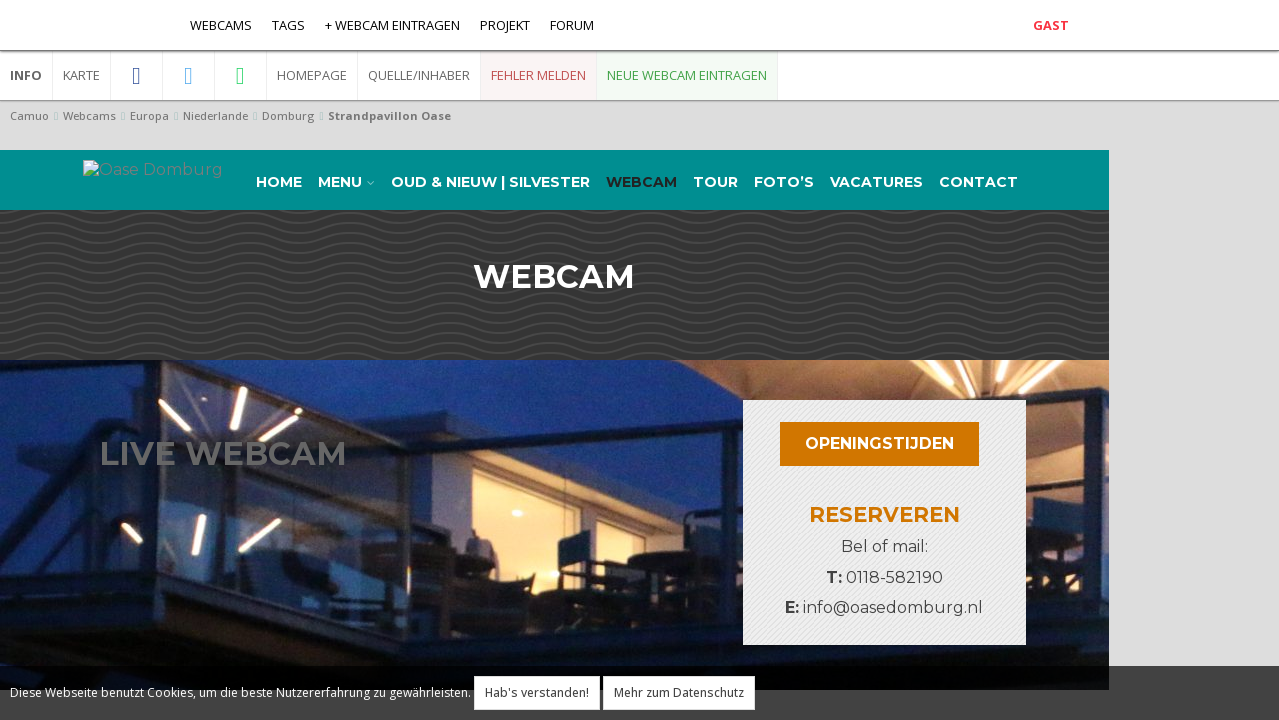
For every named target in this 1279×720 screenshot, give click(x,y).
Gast (1051, 25)
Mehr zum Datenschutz (679, 692)
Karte (81, 75)
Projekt (505, 25)
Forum (572, 25)
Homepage (312, 75)
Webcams (221, 25)
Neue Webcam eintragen (687, 75)
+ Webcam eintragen (392, 25)
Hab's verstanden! (537, 692)
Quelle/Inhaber (419, 75)
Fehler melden (538, 75)
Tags (288, 25)
